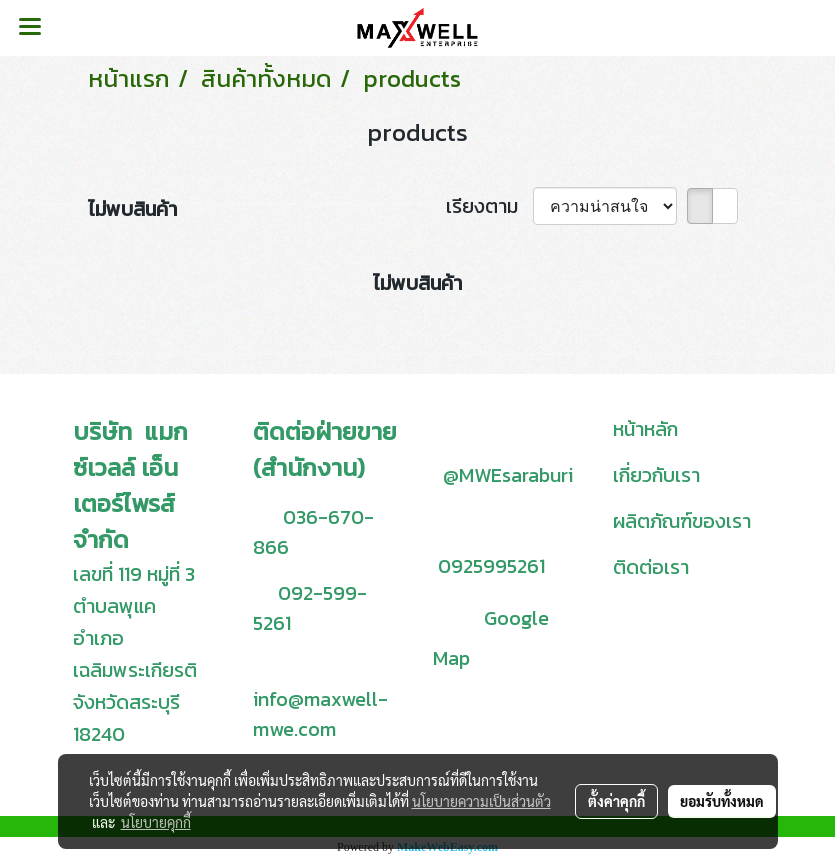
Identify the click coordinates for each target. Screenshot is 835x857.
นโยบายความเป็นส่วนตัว (481, 801)
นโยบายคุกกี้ (156, 822)
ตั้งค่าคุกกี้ (616, 801)
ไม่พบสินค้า (132, 209)
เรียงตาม (489, 206)
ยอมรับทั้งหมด (722, 801)
